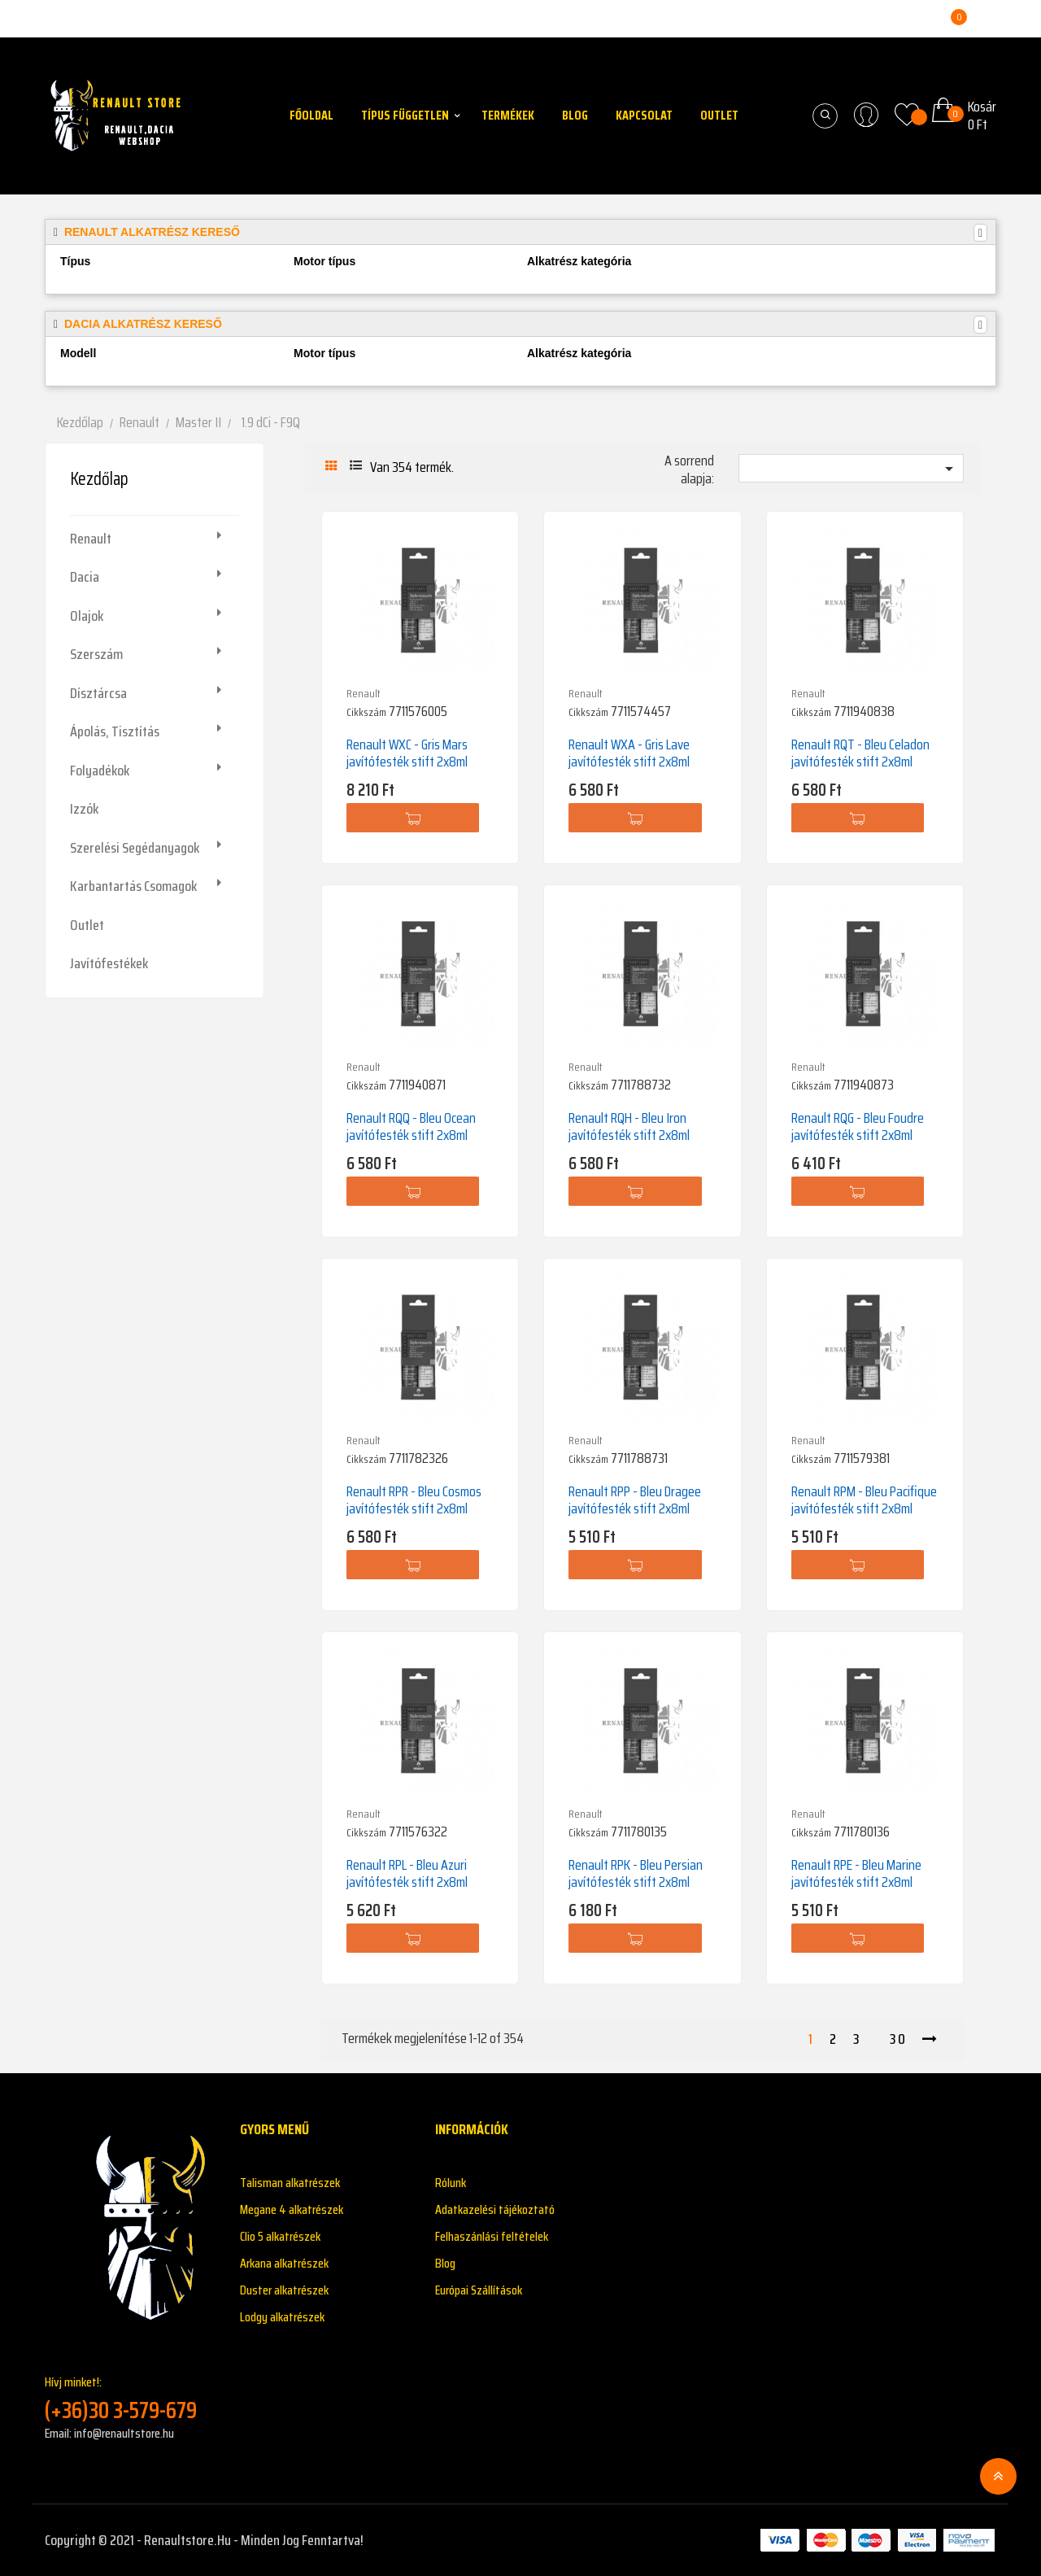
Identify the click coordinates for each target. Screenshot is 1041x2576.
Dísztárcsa (98, 693)
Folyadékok (99, 770)
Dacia (84, 576)
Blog (445, 2263)
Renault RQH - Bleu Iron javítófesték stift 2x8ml (629, 1126)
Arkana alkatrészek (284, 2263)
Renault (90, 538)
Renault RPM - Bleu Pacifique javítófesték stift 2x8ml (864, 1500)
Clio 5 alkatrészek (280, 2236)
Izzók (84, 808)
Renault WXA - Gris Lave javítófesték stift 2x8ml (629, 753)
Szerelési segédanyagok (134, 847)
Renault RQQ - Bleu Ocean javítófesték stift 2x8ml (411, 1126)
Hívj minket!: (130, 2398)
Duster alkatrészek (284, 2290)
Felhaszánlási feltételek (491, 2236)
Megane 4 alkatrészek (291, 2209)
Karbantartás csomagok (133, 886)
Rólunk (450, 2182)
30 (898, 2039)
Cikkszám (366, 712)
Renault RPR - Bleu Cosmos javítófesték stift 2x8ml (413, 1500)
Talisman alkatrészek (290, 2182)
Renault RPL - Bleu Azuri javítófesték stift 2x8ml (407, 1873)
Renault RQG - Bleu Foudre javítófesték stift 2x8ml (857, 1126)
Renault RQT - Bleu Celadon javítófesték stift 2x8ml (860, 753)
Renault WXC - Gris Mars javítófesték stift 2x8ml (407, 753)
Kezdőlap (99, 479)
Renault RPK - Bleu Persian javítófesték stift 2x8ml (635, 1873)
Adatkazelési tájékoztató (495, 2209)
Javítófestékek (109, 963)
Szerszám (96, 654)
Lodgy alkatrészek (282, 2317)
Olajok (86, 616)
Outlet (87, 925)
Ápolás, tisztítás (114, 731)
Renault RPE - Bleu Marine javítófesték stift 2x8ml (856, 1873)
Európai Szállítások (478, 2290)
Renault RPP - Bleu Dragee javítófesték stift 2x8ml (634, 1500)
